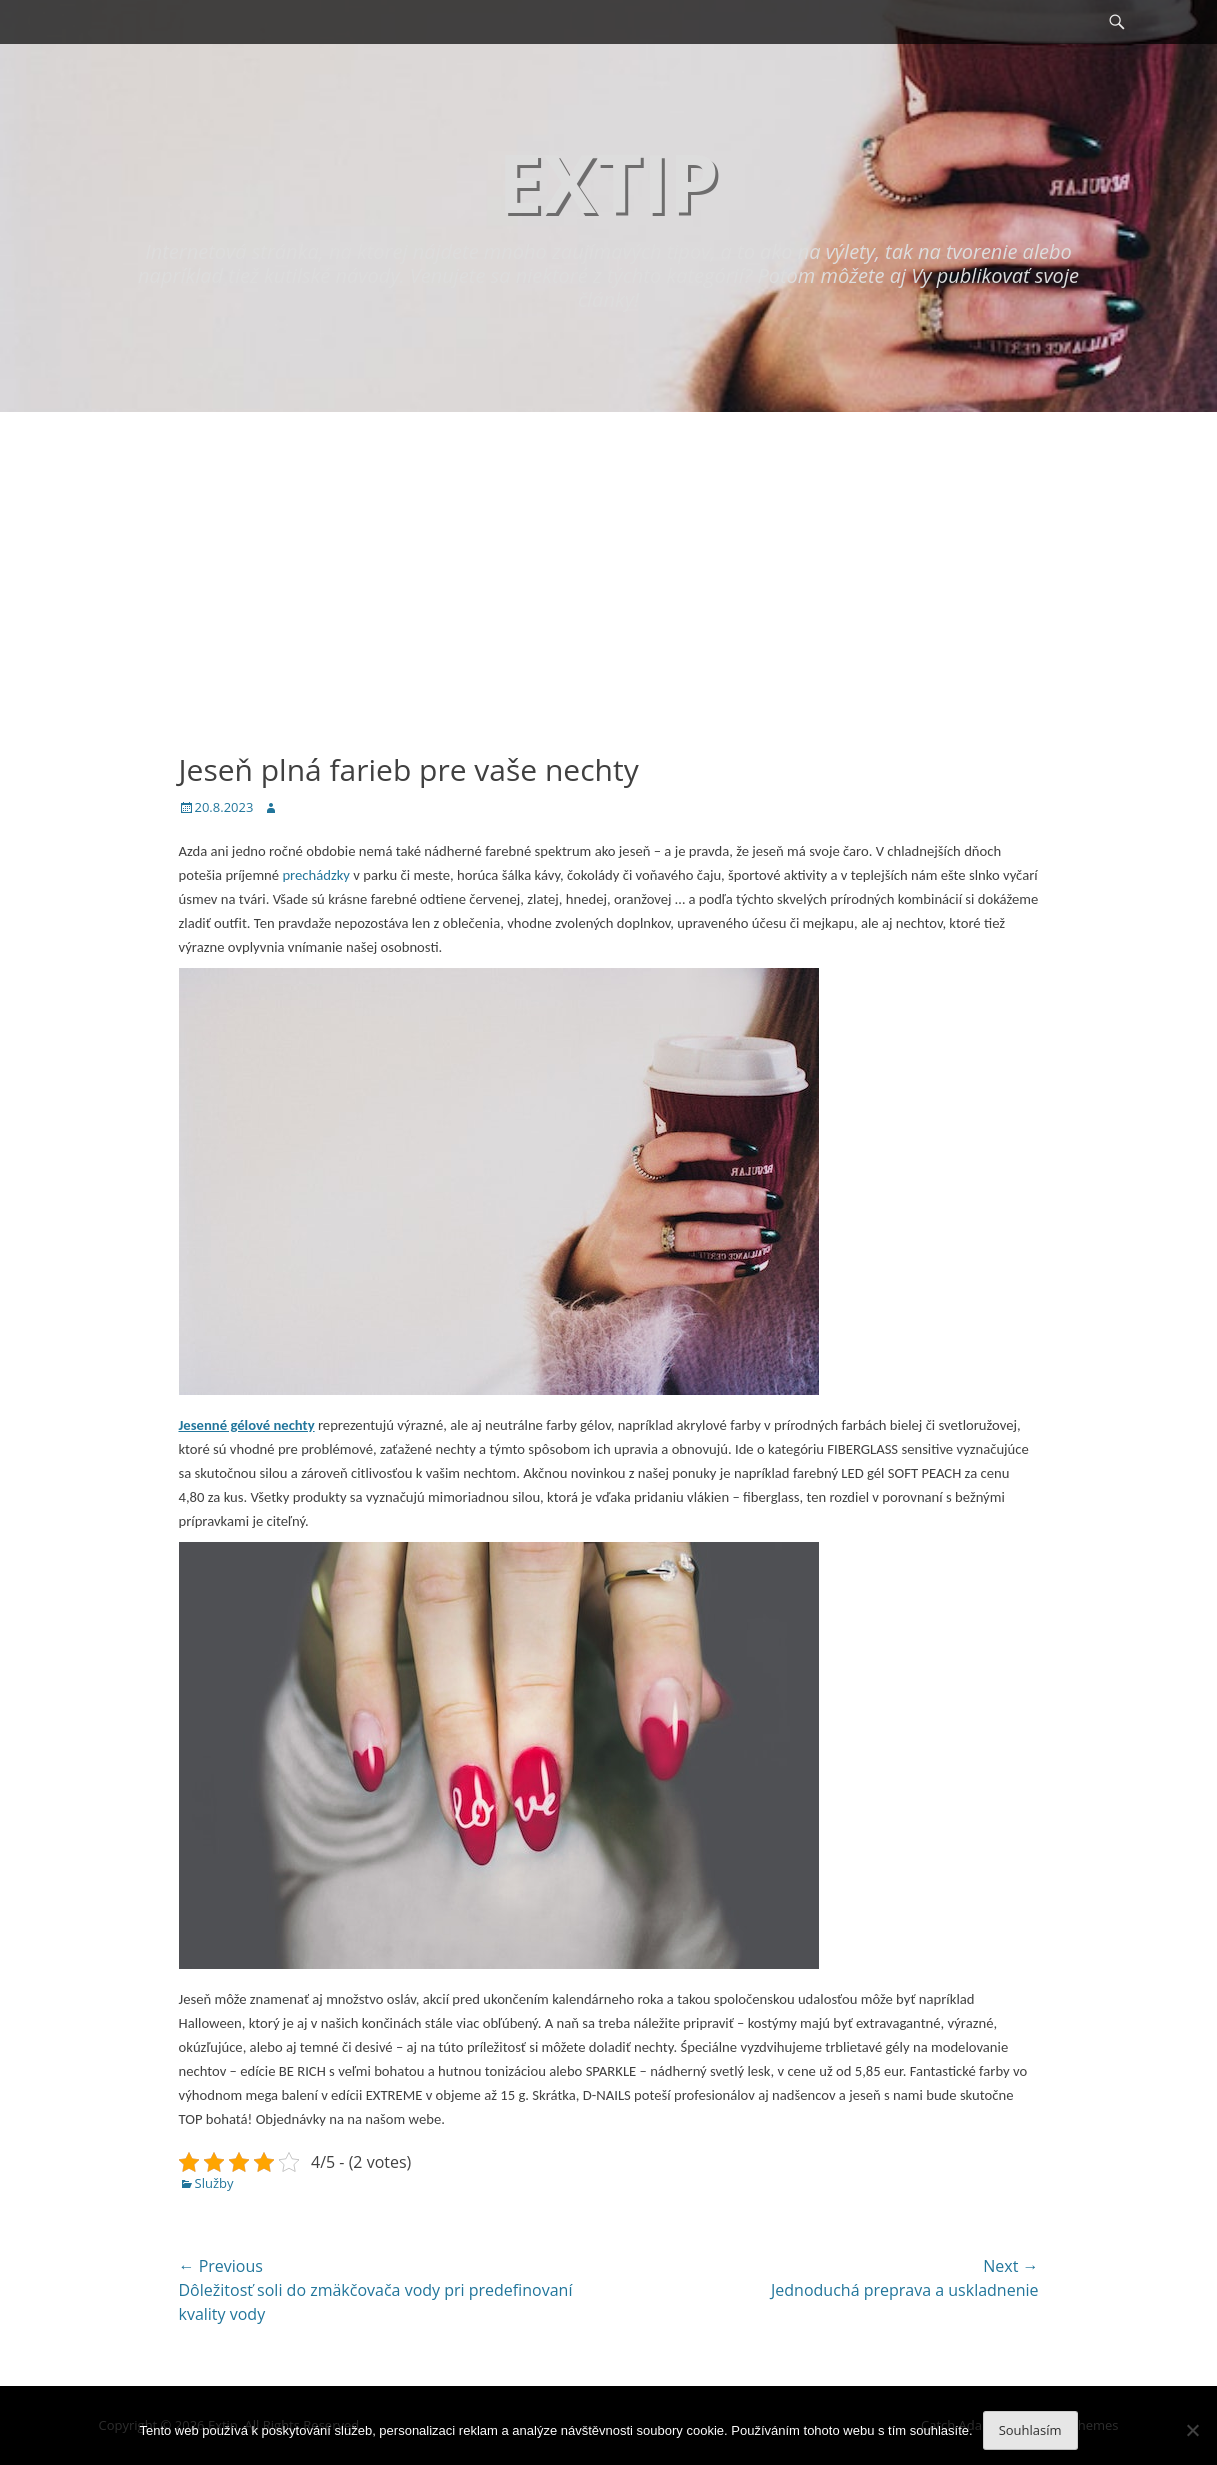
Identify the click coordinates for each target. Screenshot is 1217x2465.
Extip (608, 181)
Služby (214, 2183)
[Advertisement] (609, 562)
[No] (1192, 2430)
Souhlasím (1030, 2430)
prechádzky (314, 875)
